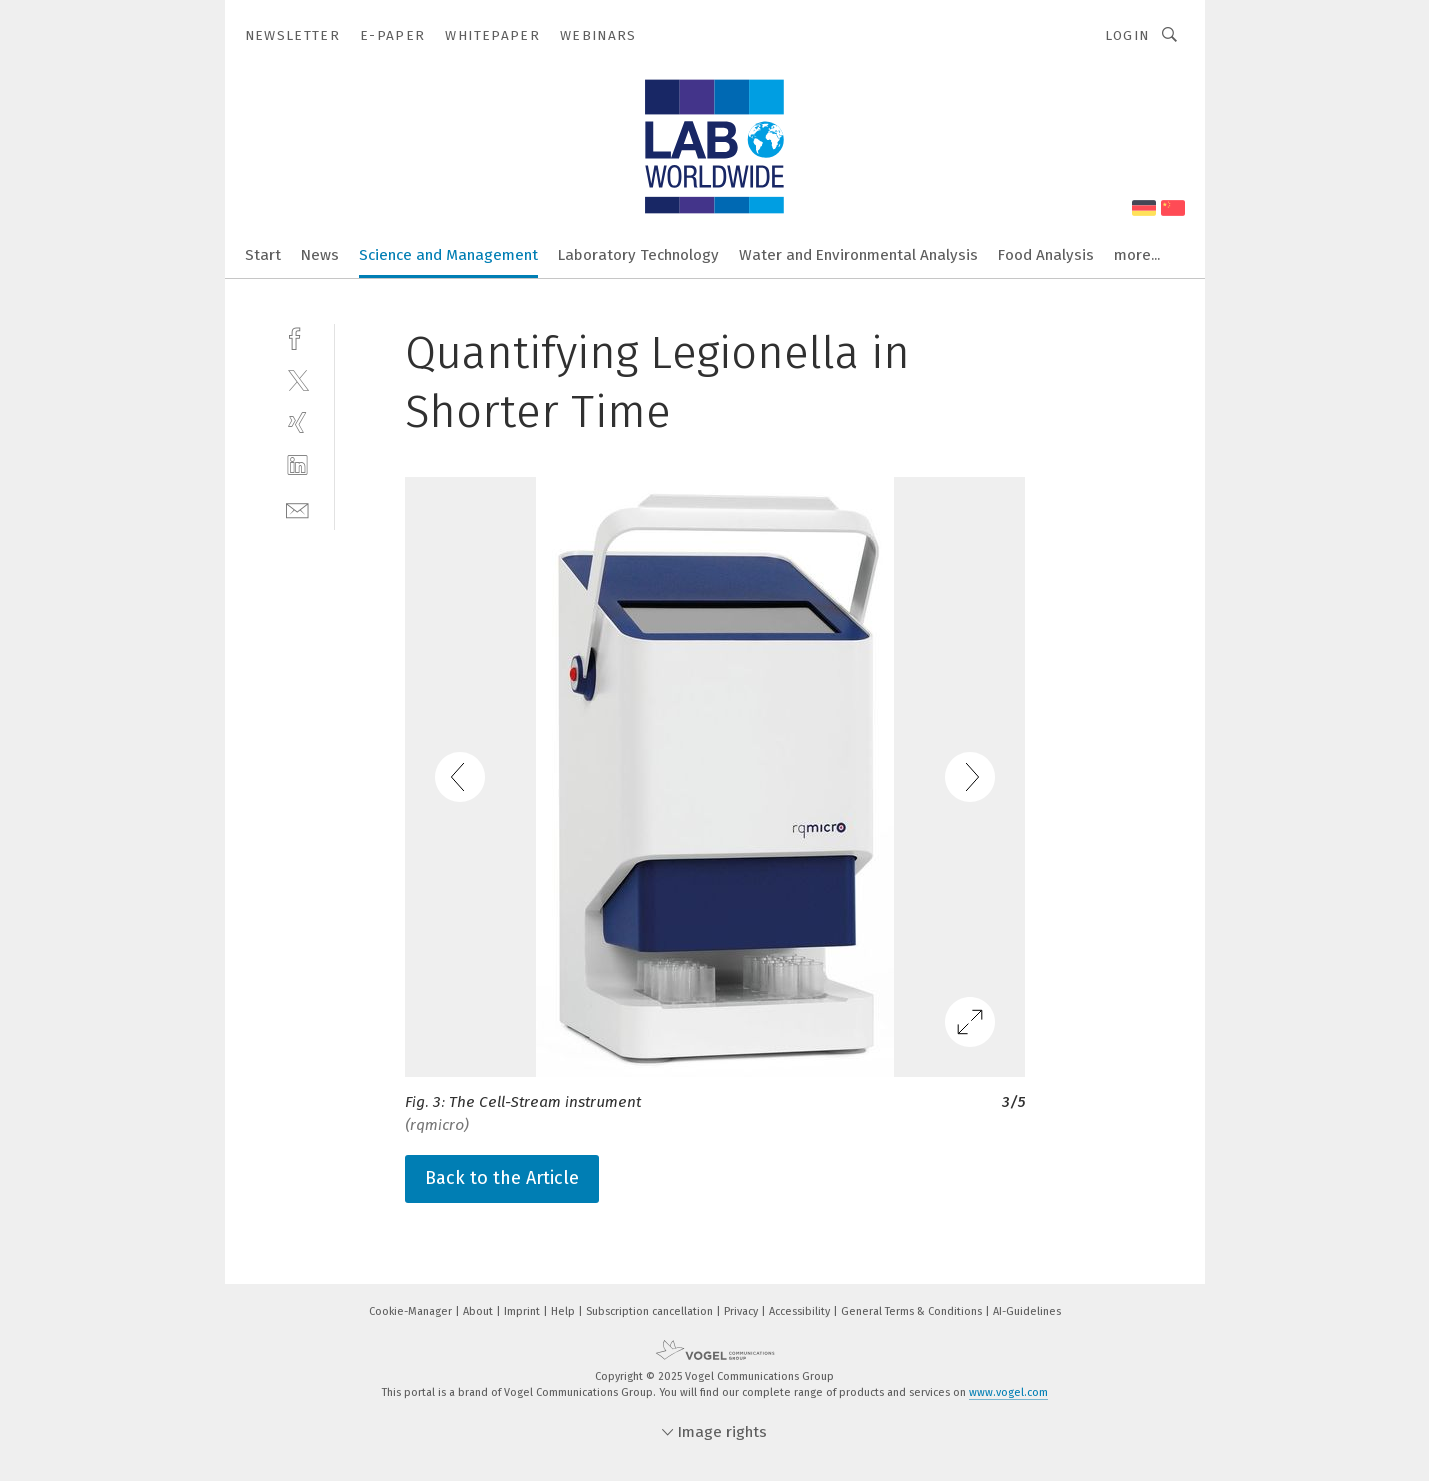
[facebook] (297, 336)
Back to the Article (502, 1178)
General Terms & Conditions (913, 1311)
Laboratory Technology (638, 255)
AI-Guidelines (1027, 1311)
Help (564, 1311)
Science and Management (448, 255)
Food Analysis (1046, 255)
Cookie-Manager (412, 1311)
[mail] (297, 508)
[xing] (297, 422)
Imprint (523, 1311)
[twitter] (297, 379)
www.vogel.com (1008, 1392)
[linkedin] (297, 465)
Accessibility (801, 1311)
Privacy (742, 1311)
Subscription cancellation (651, 1311)
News (320, 255)
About (479, 1311)
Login (1127, 35)
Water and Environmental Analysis (858, 255)
